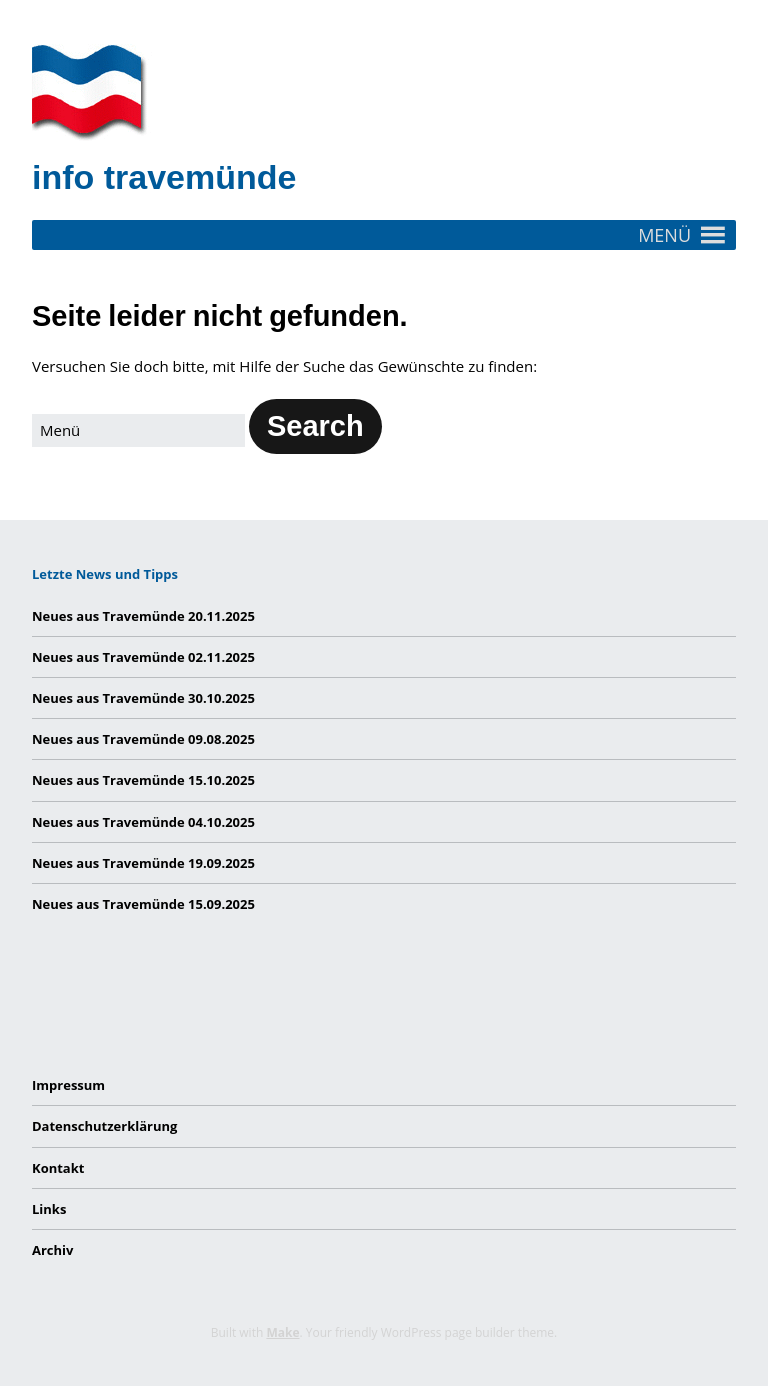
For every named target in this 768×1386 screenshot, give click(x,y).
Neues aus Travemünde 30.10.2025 (143, 698)
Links (49, 1209)
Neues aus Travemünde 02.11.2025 (143, 657)
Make (282, 1332)
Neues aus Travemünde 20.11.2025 (143, 616)
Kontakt (58, 1168)
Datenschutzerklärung (104, 1126)
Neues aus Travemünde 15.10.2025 (143, 780)
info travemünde (164, 177)
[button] (664, 235)
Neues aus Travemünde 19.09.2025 (143, 863)
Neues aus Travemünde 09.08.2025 (143, 739)
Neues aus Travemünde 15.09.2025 (143, 904)
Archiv (52, 1250)
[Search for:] (138, 430)
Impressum (68, 1085)
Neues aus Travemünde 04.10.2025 (143, 822)
